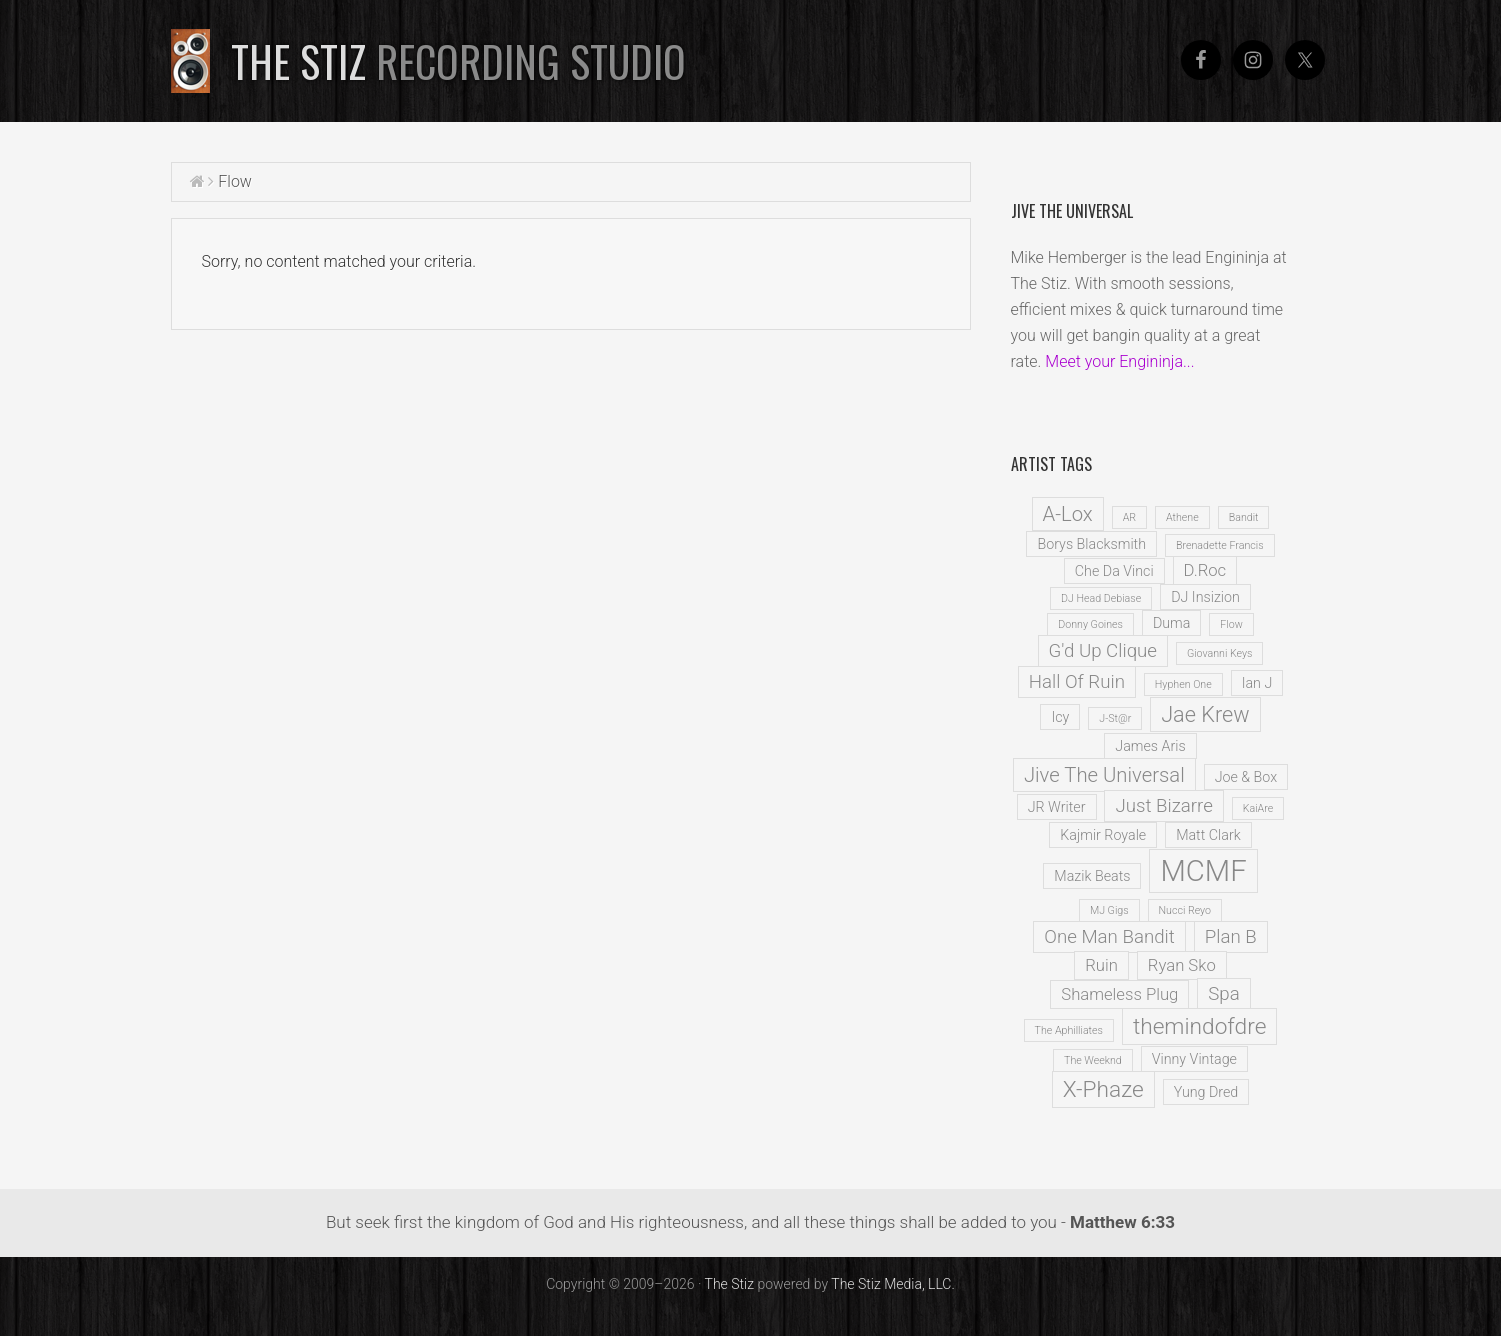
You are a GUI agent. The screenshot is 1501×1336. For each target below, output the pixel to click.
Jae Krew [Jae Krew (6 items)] (1205, 714)
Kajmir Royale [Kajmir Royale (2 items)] (1103, 835)
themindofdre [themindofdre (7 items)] (1200, 1026)
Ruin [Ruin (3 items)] (1101, 965)
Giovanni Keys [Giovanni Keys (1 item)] (1220, 653)
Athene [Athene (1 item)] (1182, 517)
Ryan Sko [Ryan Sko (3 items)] (1182, 965)
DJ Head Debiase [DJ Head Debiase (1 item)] (1101, 598)
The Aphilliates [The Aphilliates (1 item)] (1069, 1030)
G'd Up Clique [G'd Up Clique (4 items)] (1103, 651)
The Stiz (458, 61)
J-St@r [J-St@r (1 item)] (1115, 718)
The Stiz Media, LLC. (893, 1284)
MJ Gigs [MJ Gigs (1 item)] (1109, 910)
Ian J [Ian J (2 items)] (1257, 683)
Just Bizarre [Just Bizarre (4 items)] (1163, 806)
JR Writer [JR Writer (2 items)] (1057, 807)
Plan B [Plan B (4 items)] (1231, 937)
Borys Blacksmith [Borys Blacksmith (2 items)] (1091, 544)
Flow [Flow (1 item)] (1231, 624)
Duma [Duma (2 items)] (1171, 623)
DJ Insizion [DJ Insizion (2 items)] (1205, 597)
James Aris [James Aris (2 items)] (1150, 746)
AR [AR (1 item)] (1129, 517)
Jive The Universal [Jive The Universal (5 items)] (1104, 775)
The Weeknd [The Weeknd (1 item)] (1093, 1060)
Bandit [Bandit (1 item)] (1244, 517)
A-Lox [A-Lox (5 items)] (1068, 514)
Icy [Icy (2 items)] (1060, 717)
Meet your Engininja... (1119, 361)
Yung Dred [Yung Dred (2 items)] (1206, 1092)
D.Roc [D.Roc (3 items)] (1205, 570)
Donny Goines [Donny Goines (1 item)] (1090, 624)
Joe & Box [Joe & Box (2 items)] (1246, 777)
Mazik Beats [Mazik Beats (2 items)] (1092, 876)
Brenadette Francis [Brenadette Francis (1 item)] (1220, 545)
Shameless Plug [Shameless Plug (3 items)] (1119, 994)
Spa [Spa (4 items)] (1223, 994)
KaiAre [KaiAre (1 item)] (1258, 808)
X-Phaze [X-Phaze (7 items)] (1103, 1089)
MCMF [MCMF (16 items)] (1203, 871)
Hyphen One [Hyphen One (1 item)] (1183, 684)
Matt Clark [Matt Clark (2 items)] (1208, 835)
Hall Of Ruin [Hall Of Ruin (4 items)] (1077, 682)
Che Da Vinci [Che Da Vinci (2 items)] (1114, 571)
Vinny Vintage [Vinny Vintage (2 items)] (1194, 1059)
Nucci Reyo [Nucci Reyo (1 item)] (1185, 910)
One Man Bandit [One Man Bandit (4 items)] (1109, 937)
